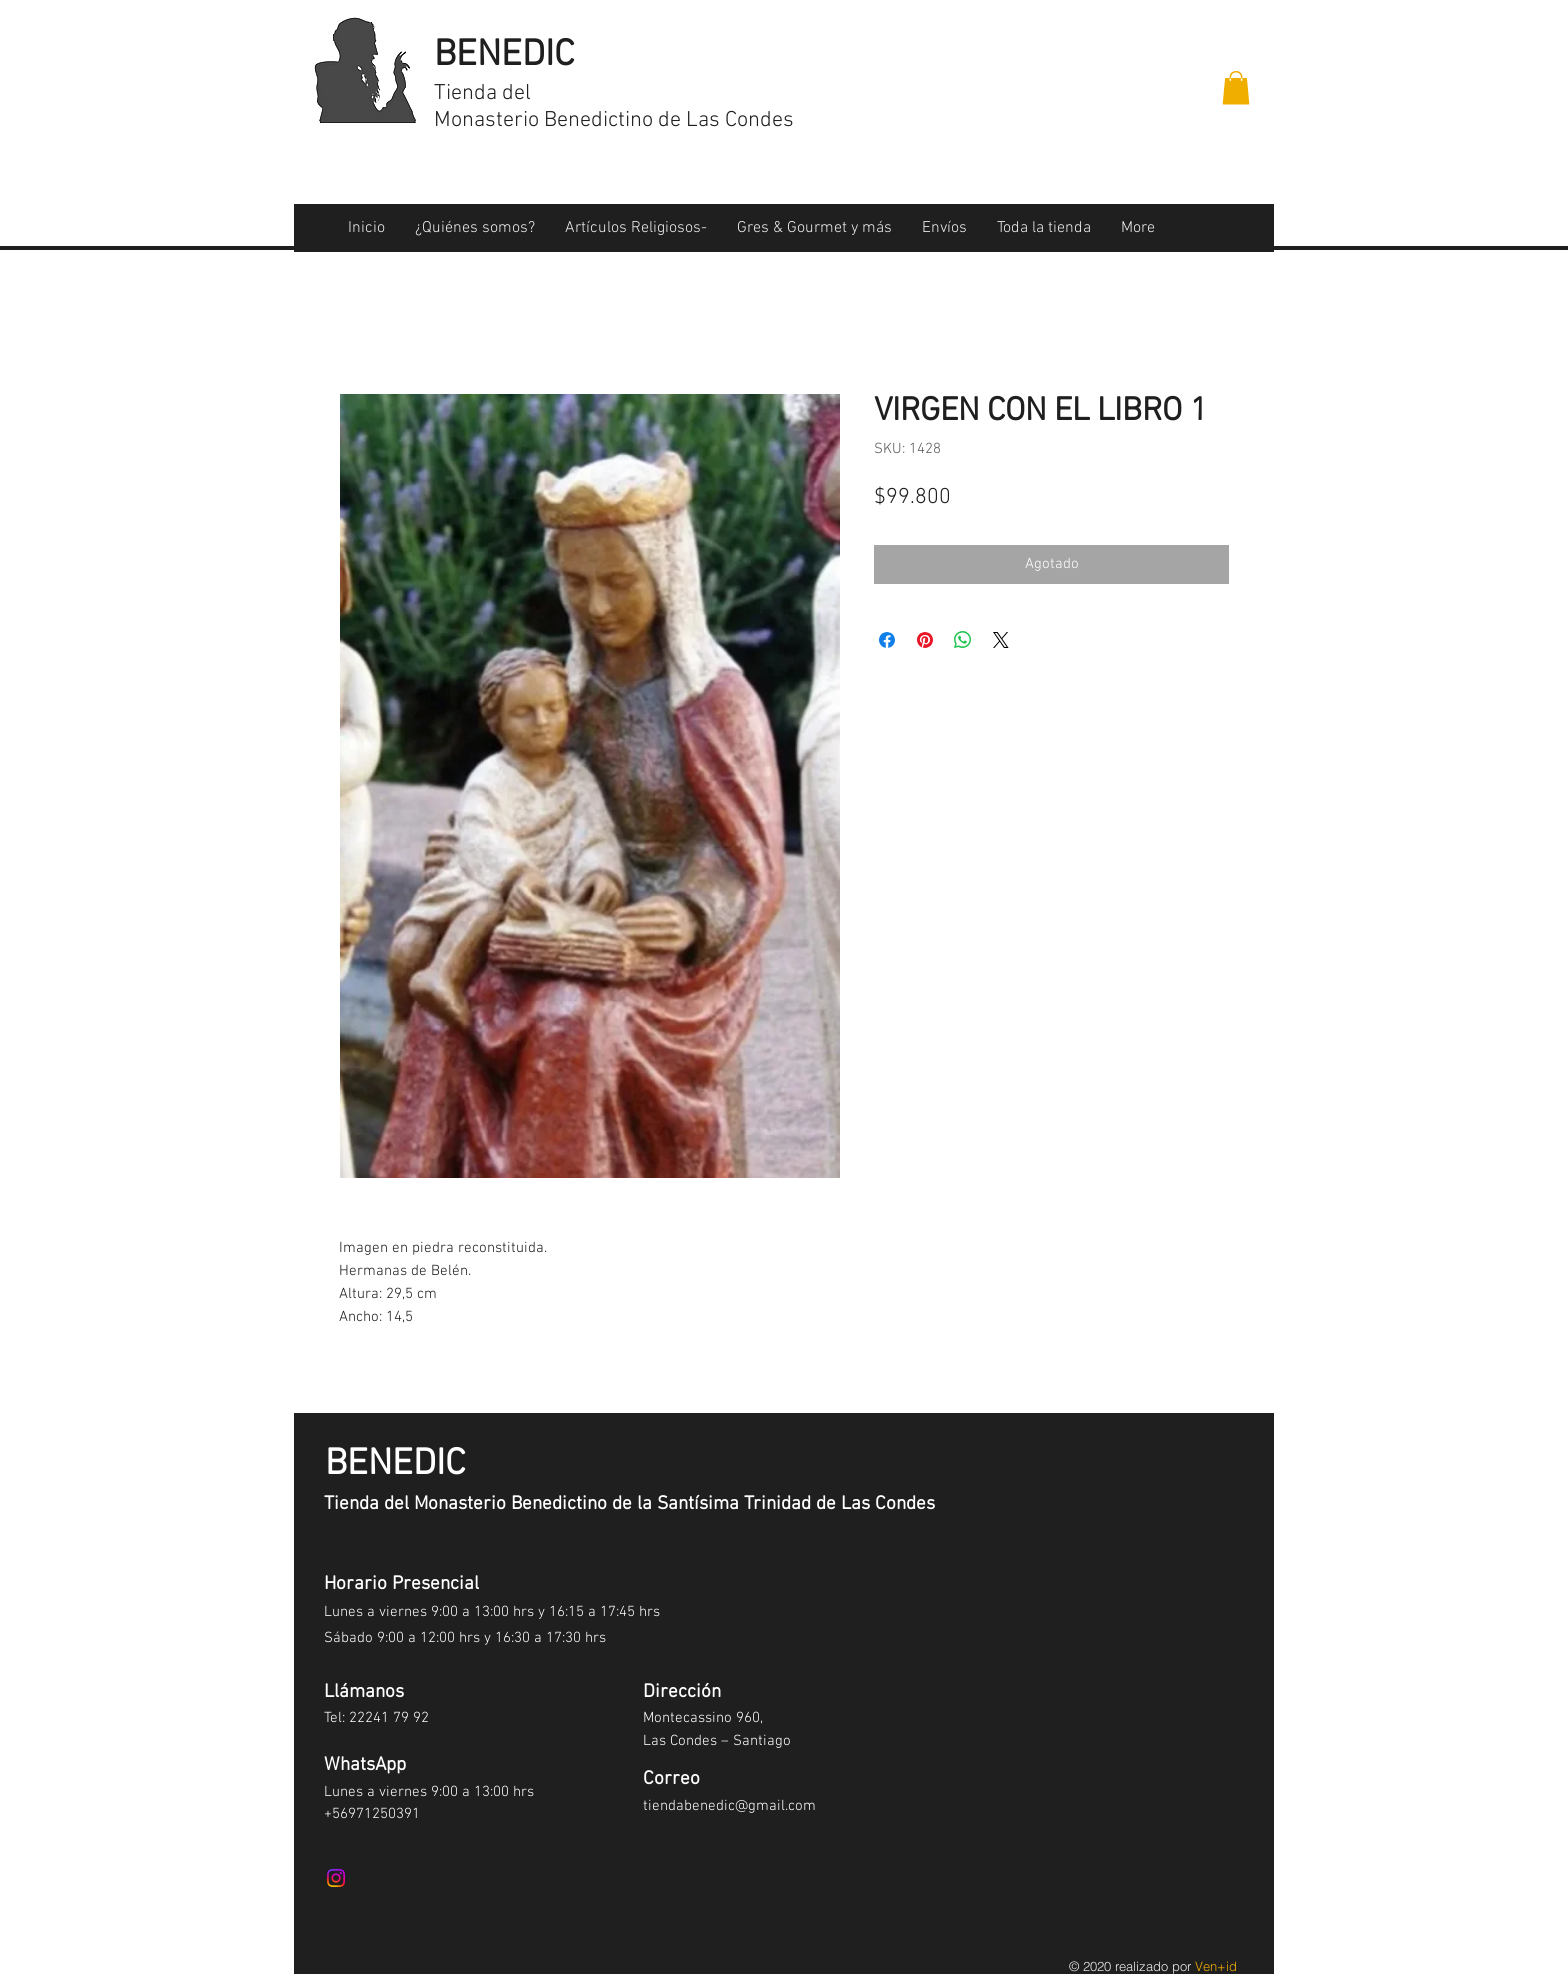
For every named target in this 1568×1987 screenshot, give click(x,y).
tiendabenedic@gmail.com (729, 1806)
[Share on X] (1001, 640)
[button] (1236, 87)
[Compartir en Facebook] (887, 640)
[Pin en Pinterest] (925, 640)
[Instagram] (336, 1878)
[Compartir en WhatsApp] (963, 640)
